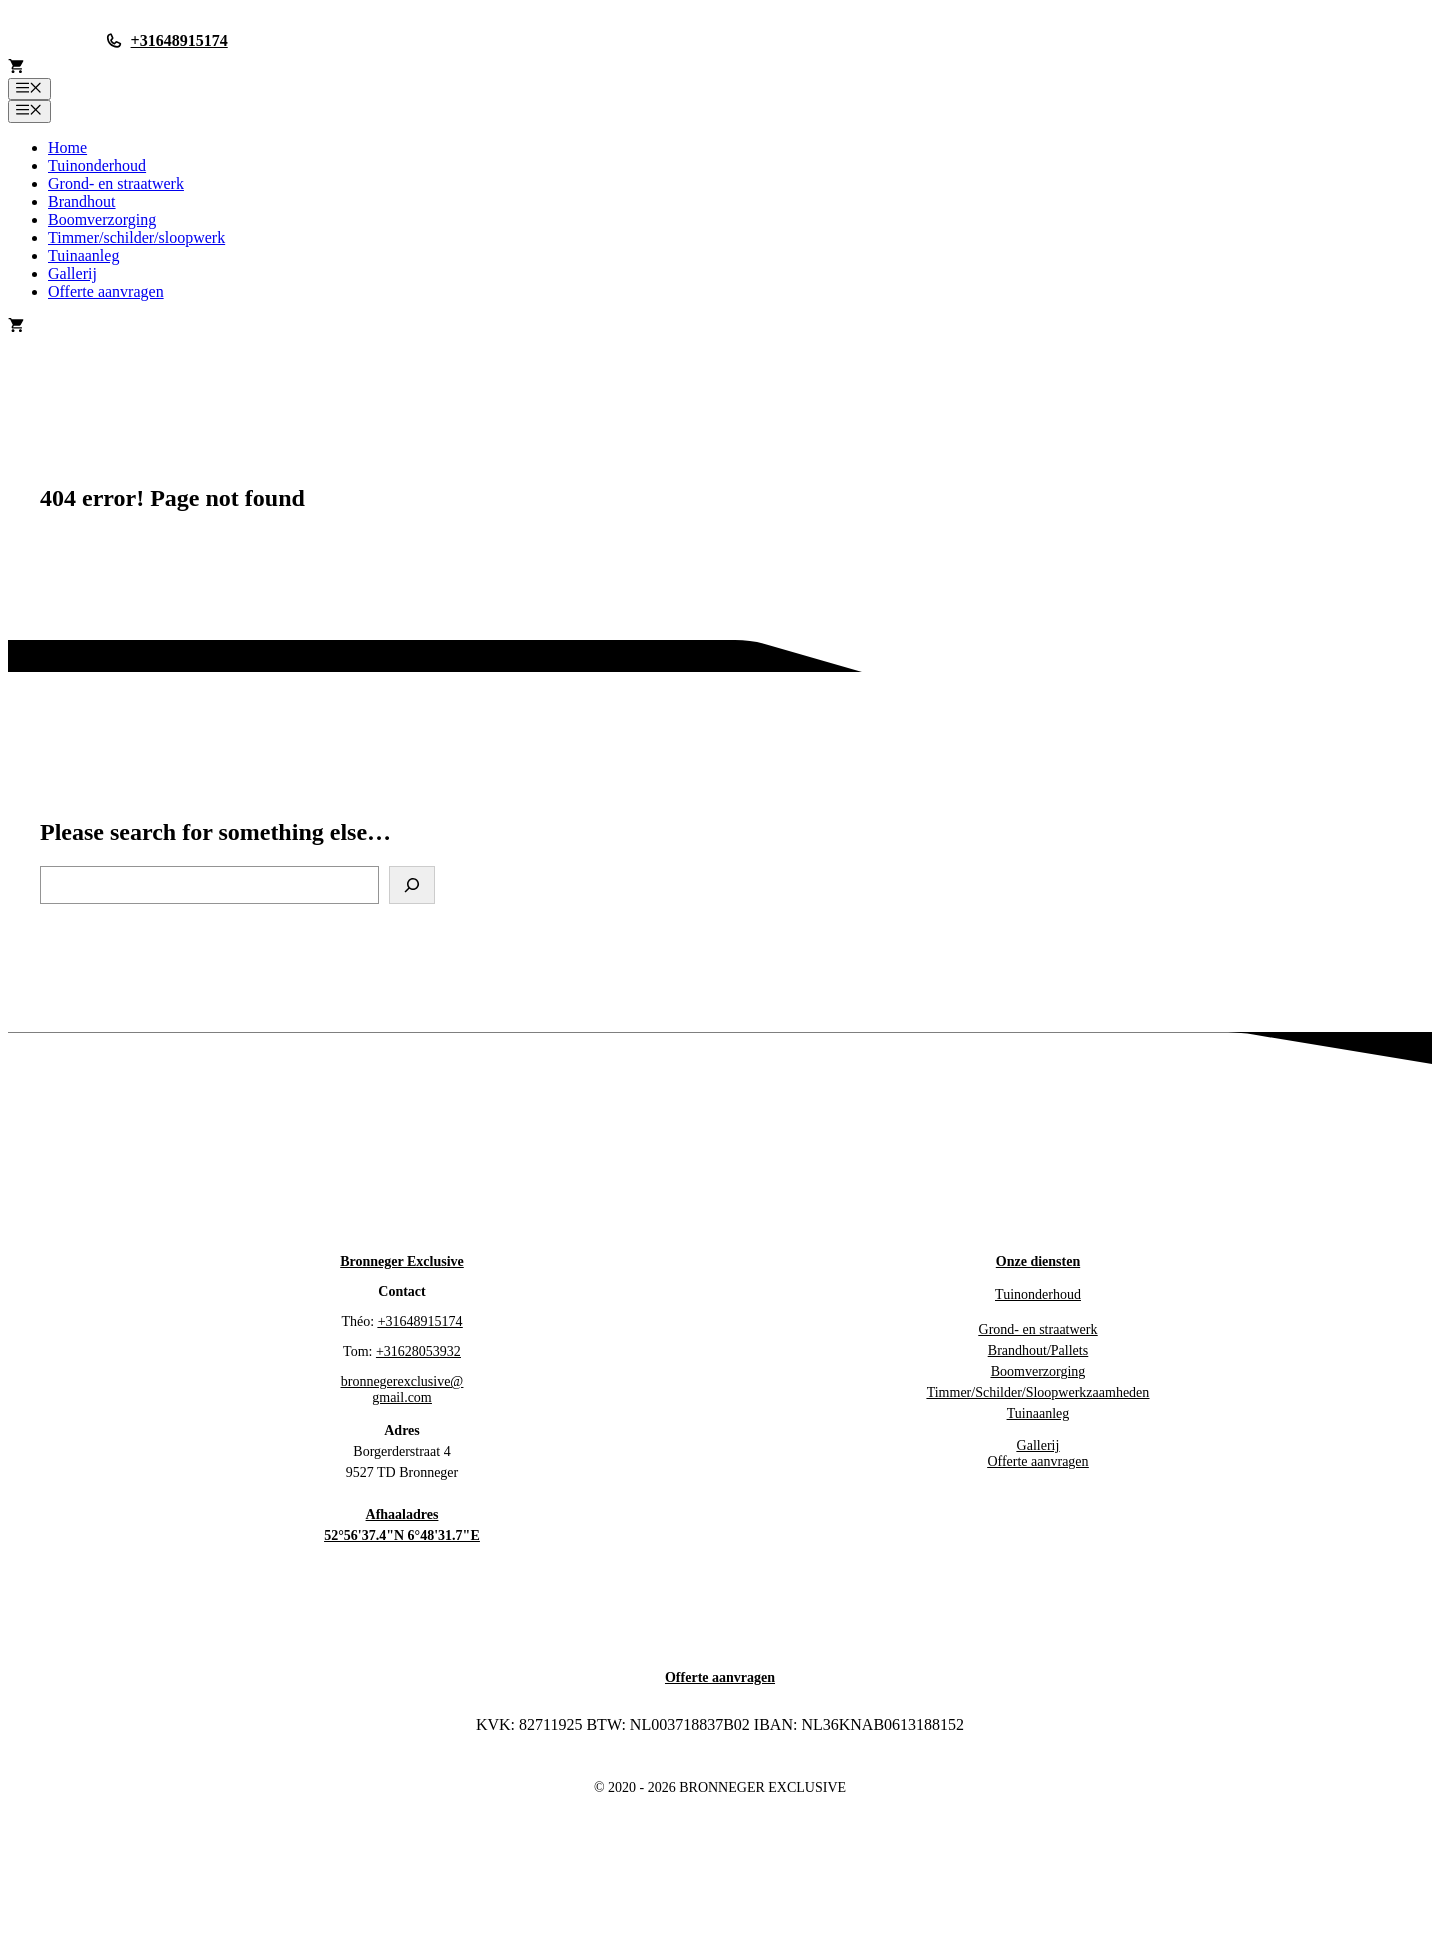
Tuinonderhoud (97, 165)
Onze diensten (1038, 1261)
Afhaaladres (402, 1514)
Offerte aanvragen (106, 291)
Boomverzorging (102, 219)
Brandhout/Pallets (1038, 1350)
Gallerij (72, 273)
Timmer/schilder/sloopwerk (136, 237)
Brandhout (82, 201)
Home (67, 147)
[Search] (412, 885)
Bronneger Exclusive (402, 1261)
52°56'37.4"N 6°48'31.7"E (401, 1535)
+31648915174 (179, 40)
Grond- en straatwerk (116, 183)
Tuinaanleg (83, 255)
